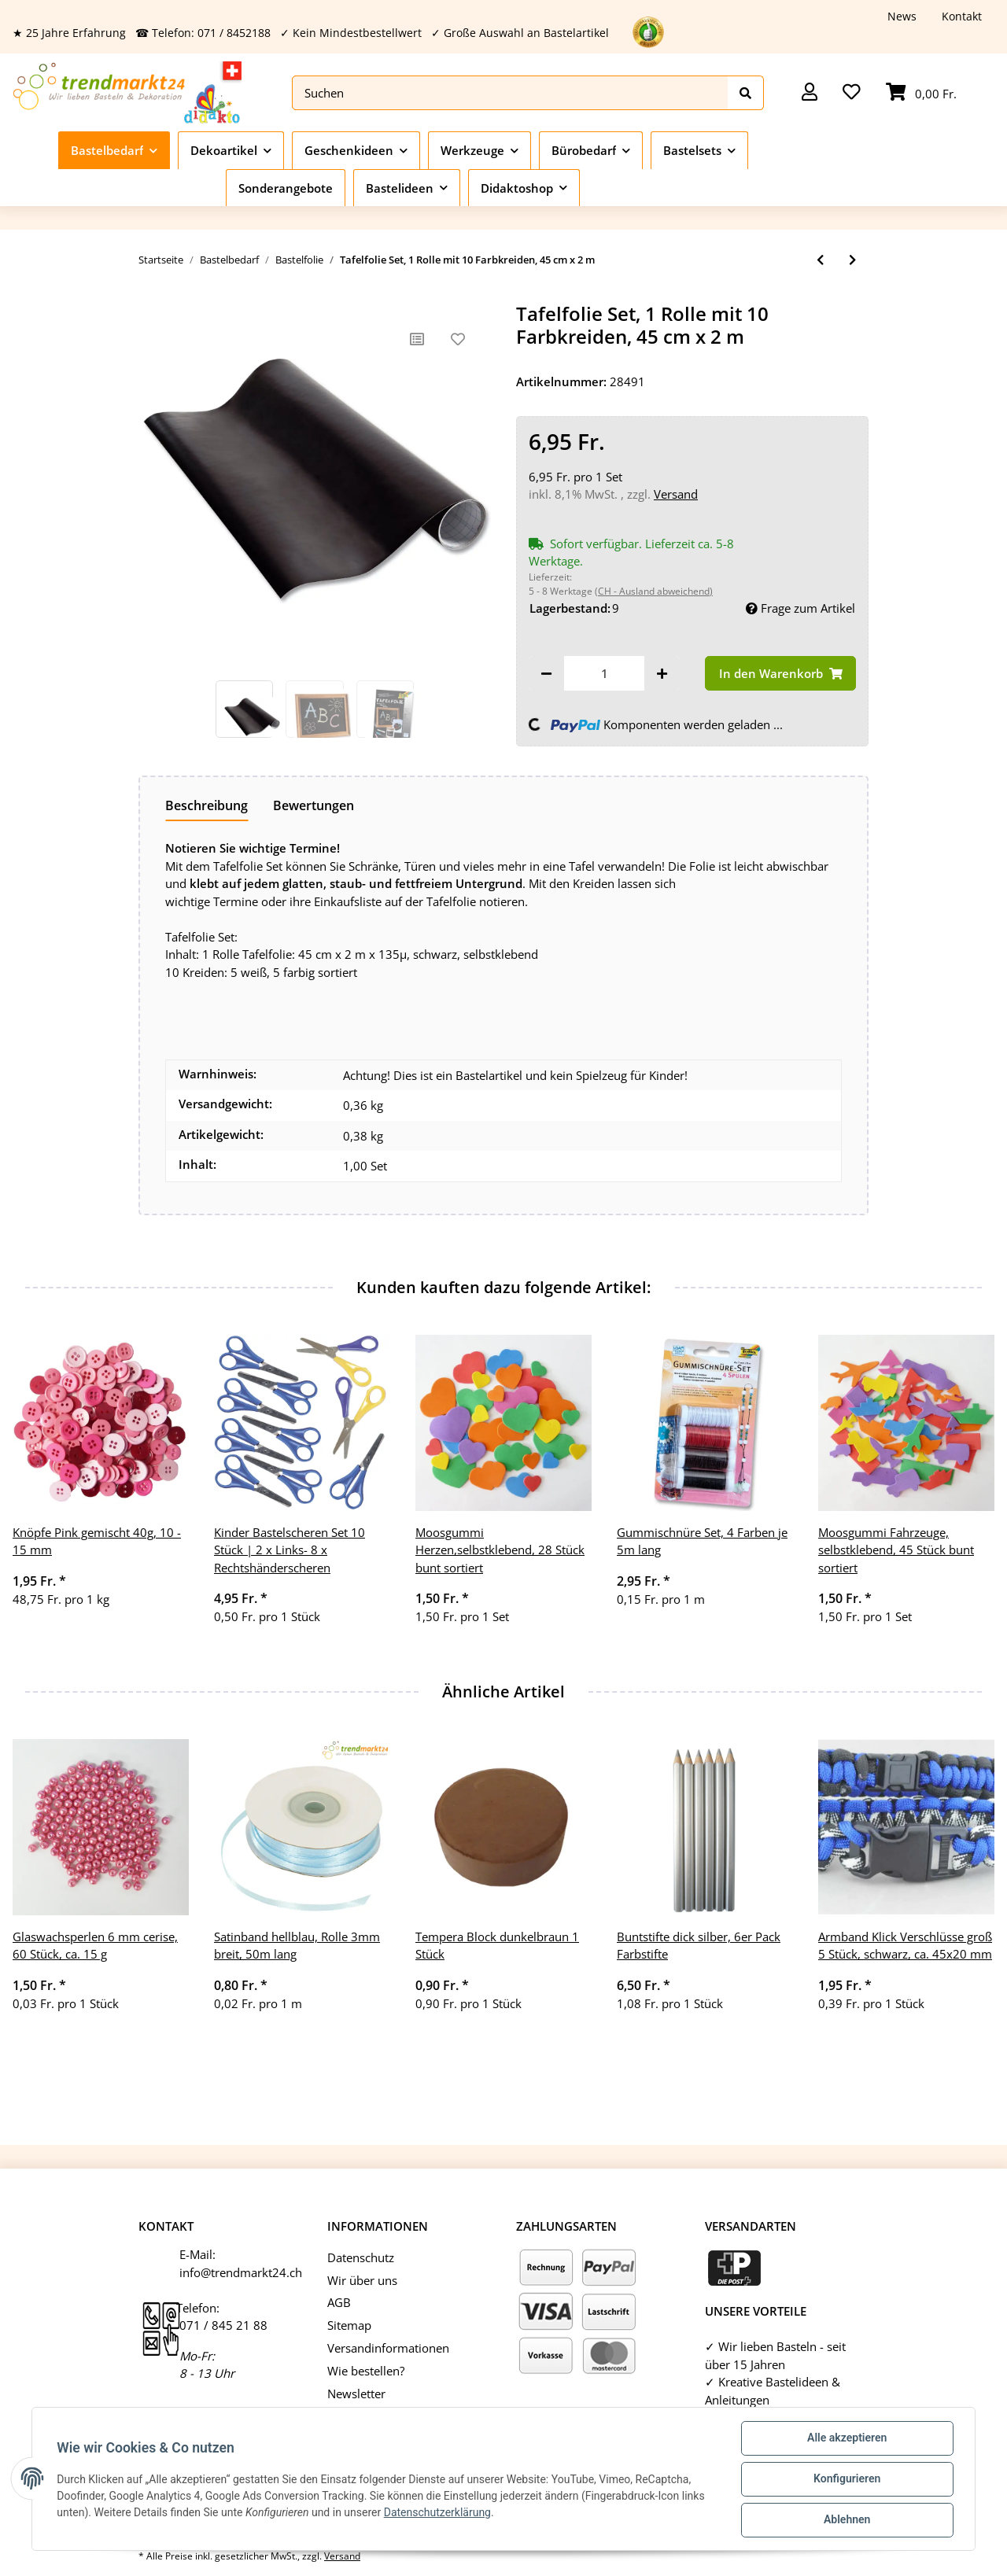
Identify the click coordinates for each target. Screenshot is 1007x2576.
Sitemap (349, 2325)
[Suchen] (510, 93)
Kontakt (962, 16)
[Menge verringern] (546, 673)
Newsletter (356, 2393)
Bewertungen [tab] (313, 805)
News (902, 16)
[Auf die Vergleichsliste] (417, 339)
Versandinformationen (388, 2348)
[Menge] (604, 673)
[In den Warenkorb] (780, 673)
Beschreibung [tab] (206, 805)
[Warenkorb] (921, 93)
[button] (809, 93)
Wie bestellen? (365, 2371)
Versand (676, 494)
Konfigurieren (846, 2479)
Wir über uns (362, 2280)
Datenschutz (360, 2257)
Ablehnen (846, 2520)
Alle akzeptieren (846, 2438)
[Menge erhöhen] (662, 673)
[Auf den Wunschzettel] (458, 339)
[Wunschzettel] (851, 93)
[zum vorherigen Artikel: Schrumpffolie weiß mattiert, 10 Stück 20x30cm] (820, 260)
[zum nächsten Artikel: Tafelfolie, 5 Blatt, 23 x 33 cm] (852, 260)
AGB (339, 2302)
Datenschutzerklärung (437, 2512)
